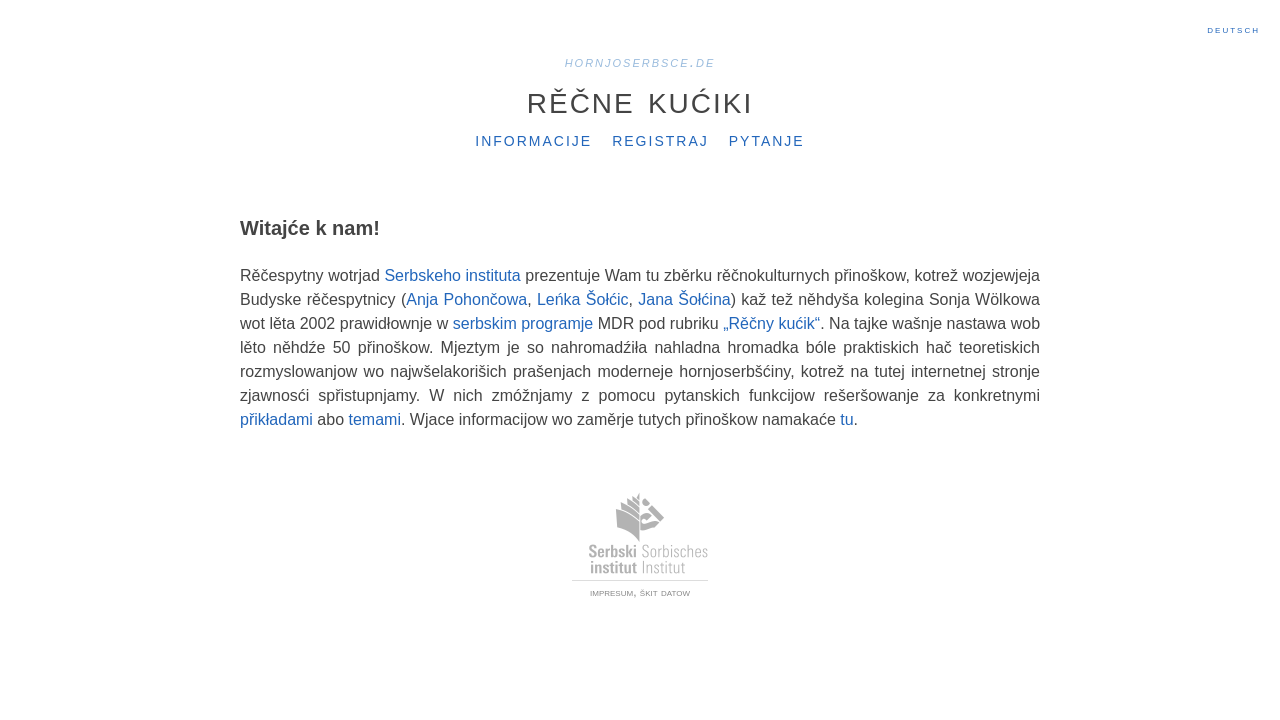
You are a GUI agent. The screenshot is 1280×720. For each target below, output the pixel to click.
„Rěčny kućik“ (771, 323)
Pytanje (767, 139)
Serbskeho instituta (452, 275)
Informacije (533, 139)
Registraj (660, 139)
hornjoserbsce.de (640, 61)
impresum (611, 592)
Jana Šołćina (684, 299)
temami (375, 419)
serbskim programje (523, 323)
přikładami (276, 419)
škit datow (665, 592)
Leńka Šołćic (583, 299)
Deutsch (1233, 29)
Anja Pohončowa (466, 299)
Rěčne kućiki (640, 99)
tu (846, 419)
